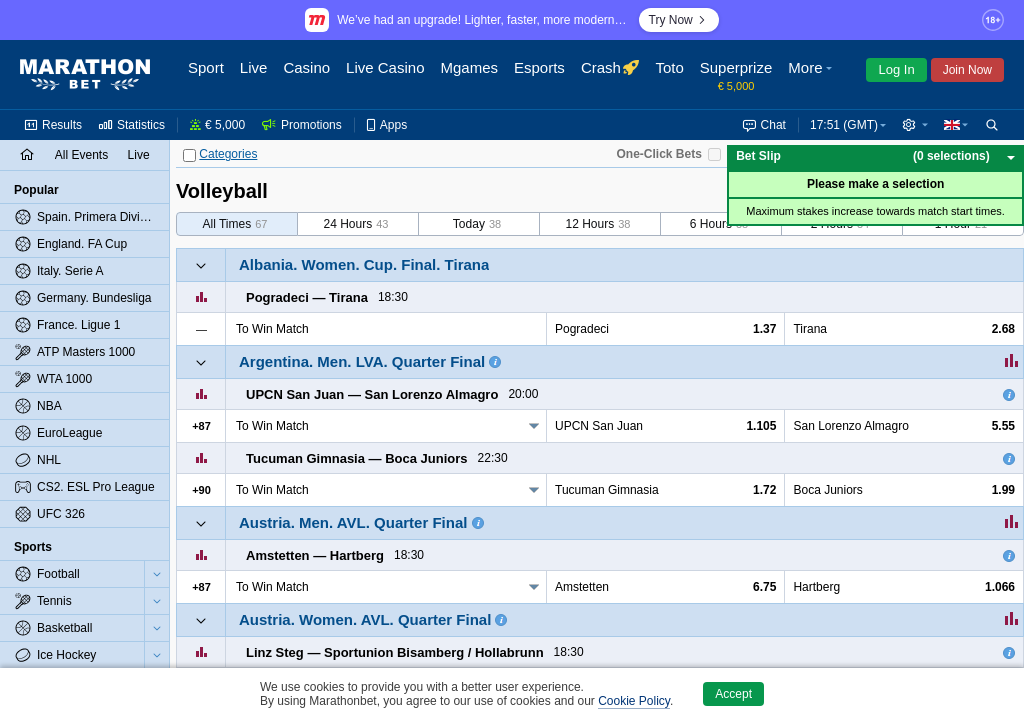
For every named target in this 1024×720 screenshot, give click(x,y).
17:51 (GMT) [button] (844, 125)
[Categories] (189, 155)
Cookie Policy (634, 701)
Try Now (679, 20)
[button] (812, 75)
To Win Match (272, 426)
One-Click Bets (658, 154)
